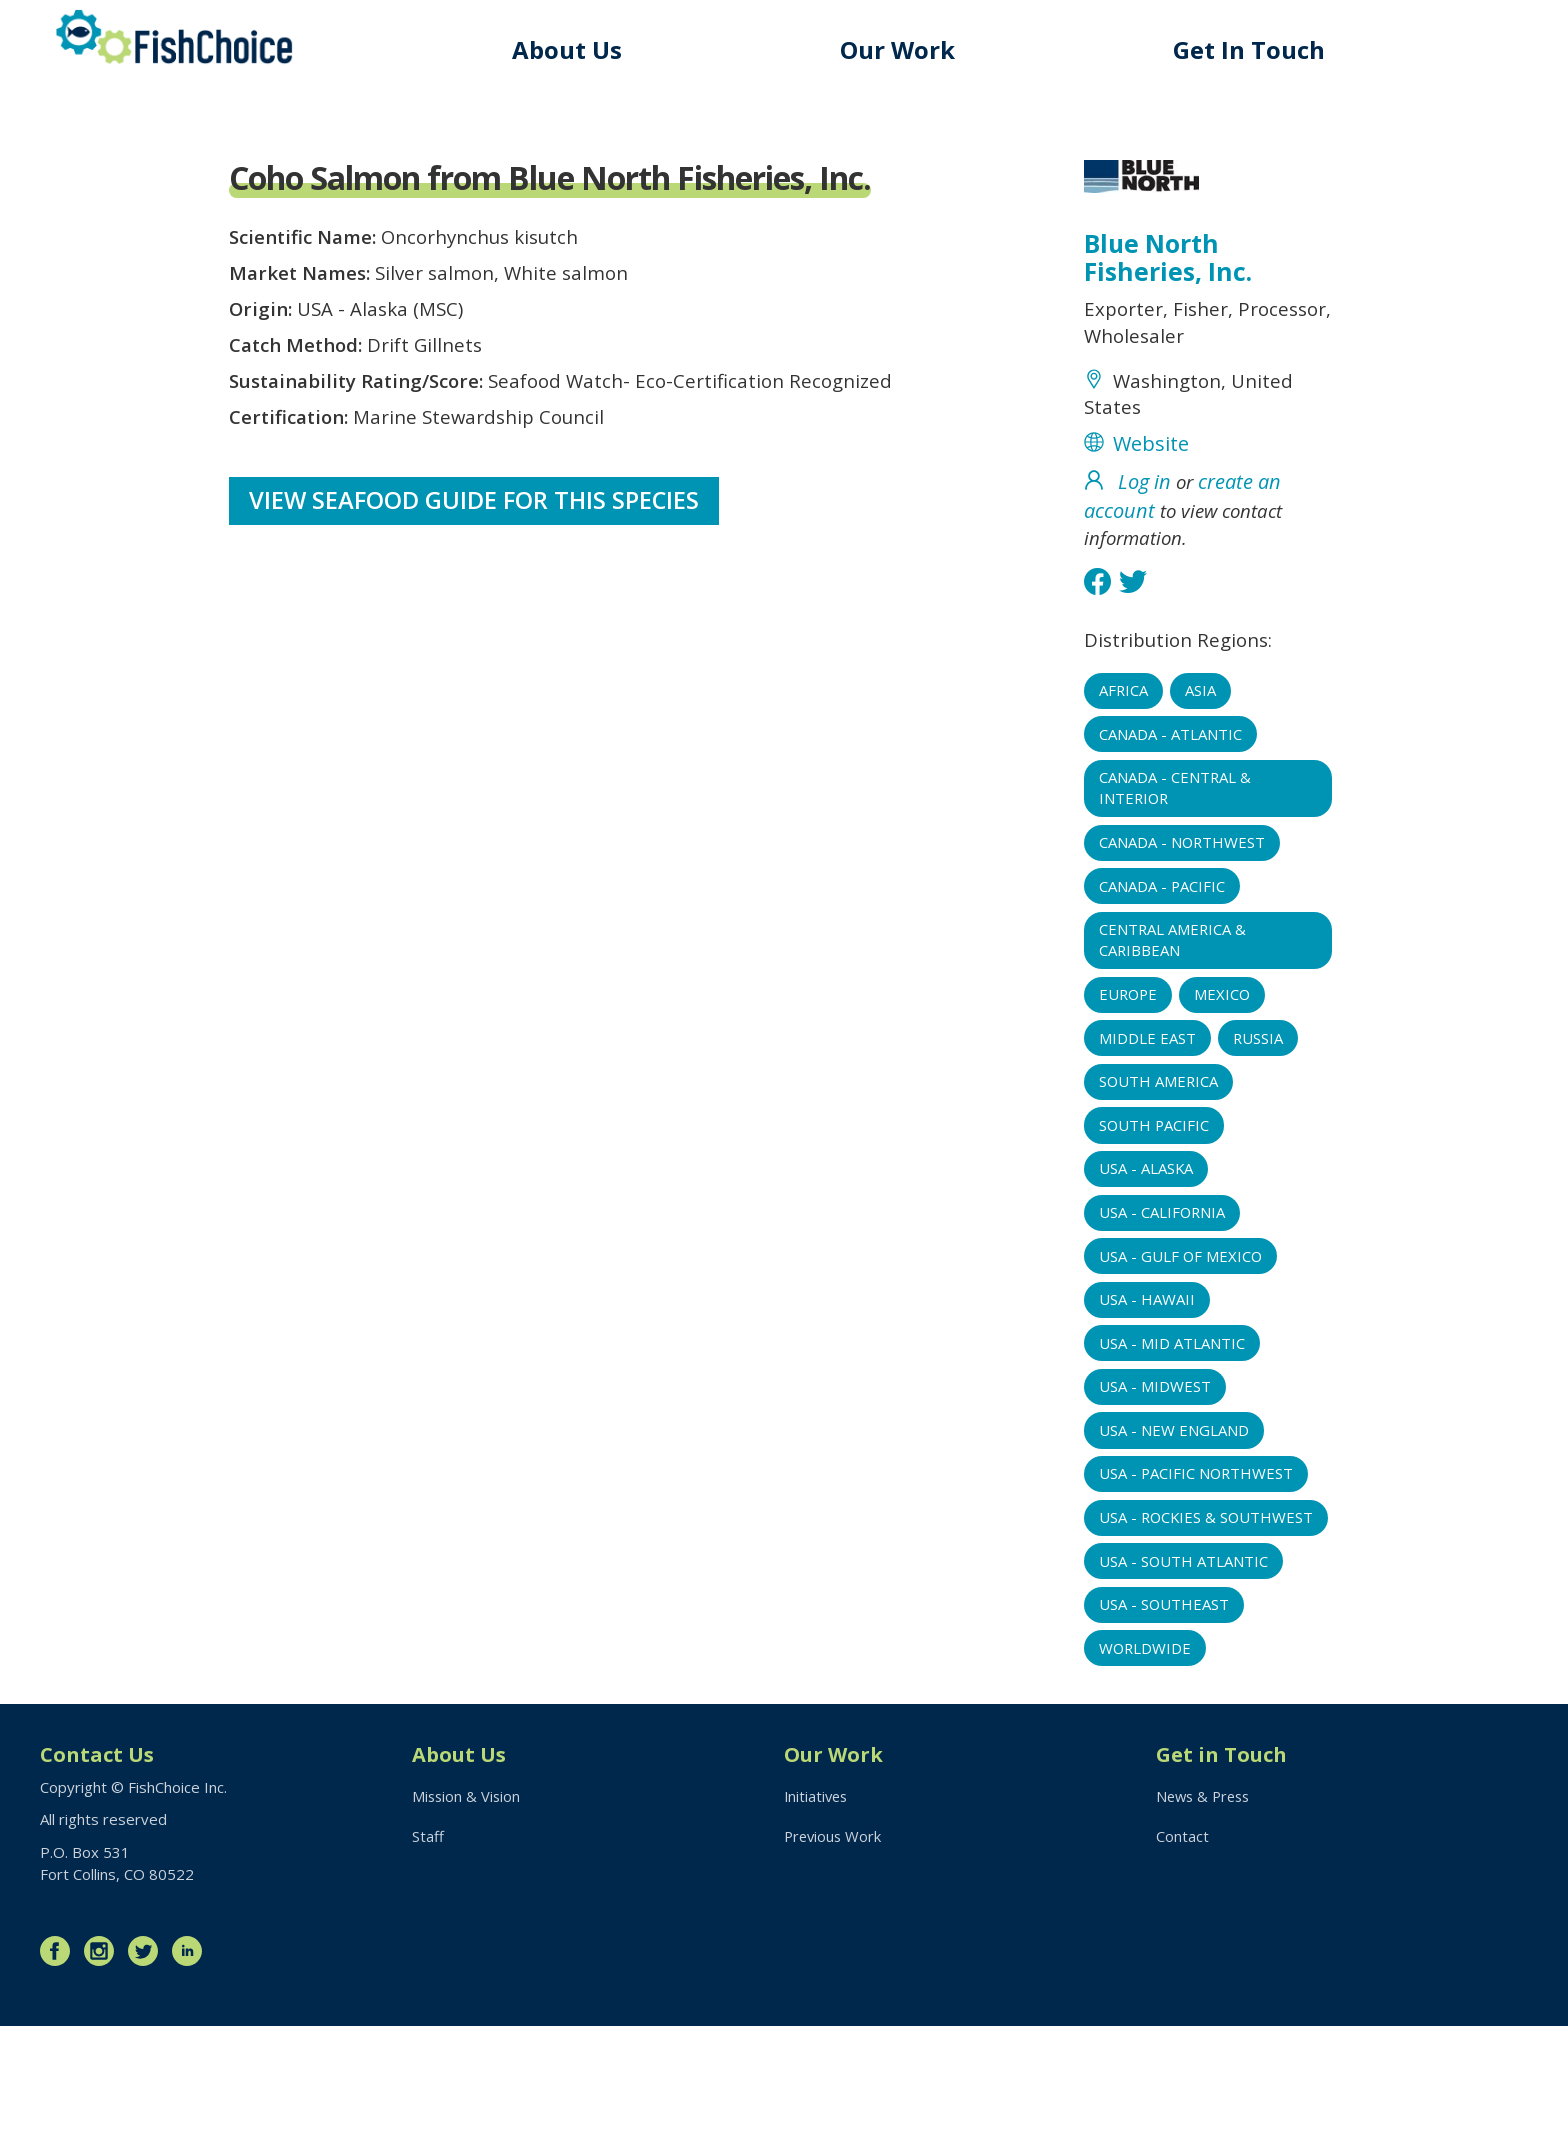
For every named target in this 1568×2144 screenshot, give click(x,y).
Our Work (903, 49)
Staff (428, 1956)
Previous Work (834, 1956)
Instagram (104, 2069)
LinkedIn (192, 2069)
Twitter (148, 2069)
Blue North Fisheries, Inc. (1168, 260)
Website (1151, 455)
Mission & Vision (467, 1914)
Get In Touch (1252, 49)
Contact (1182, 1956)
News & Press (1206, 1914)
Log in (1144, 494)
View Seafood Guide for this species (475, 519)
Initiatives (817, 1914)
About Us (575, 49)
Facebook (60, 2069)
